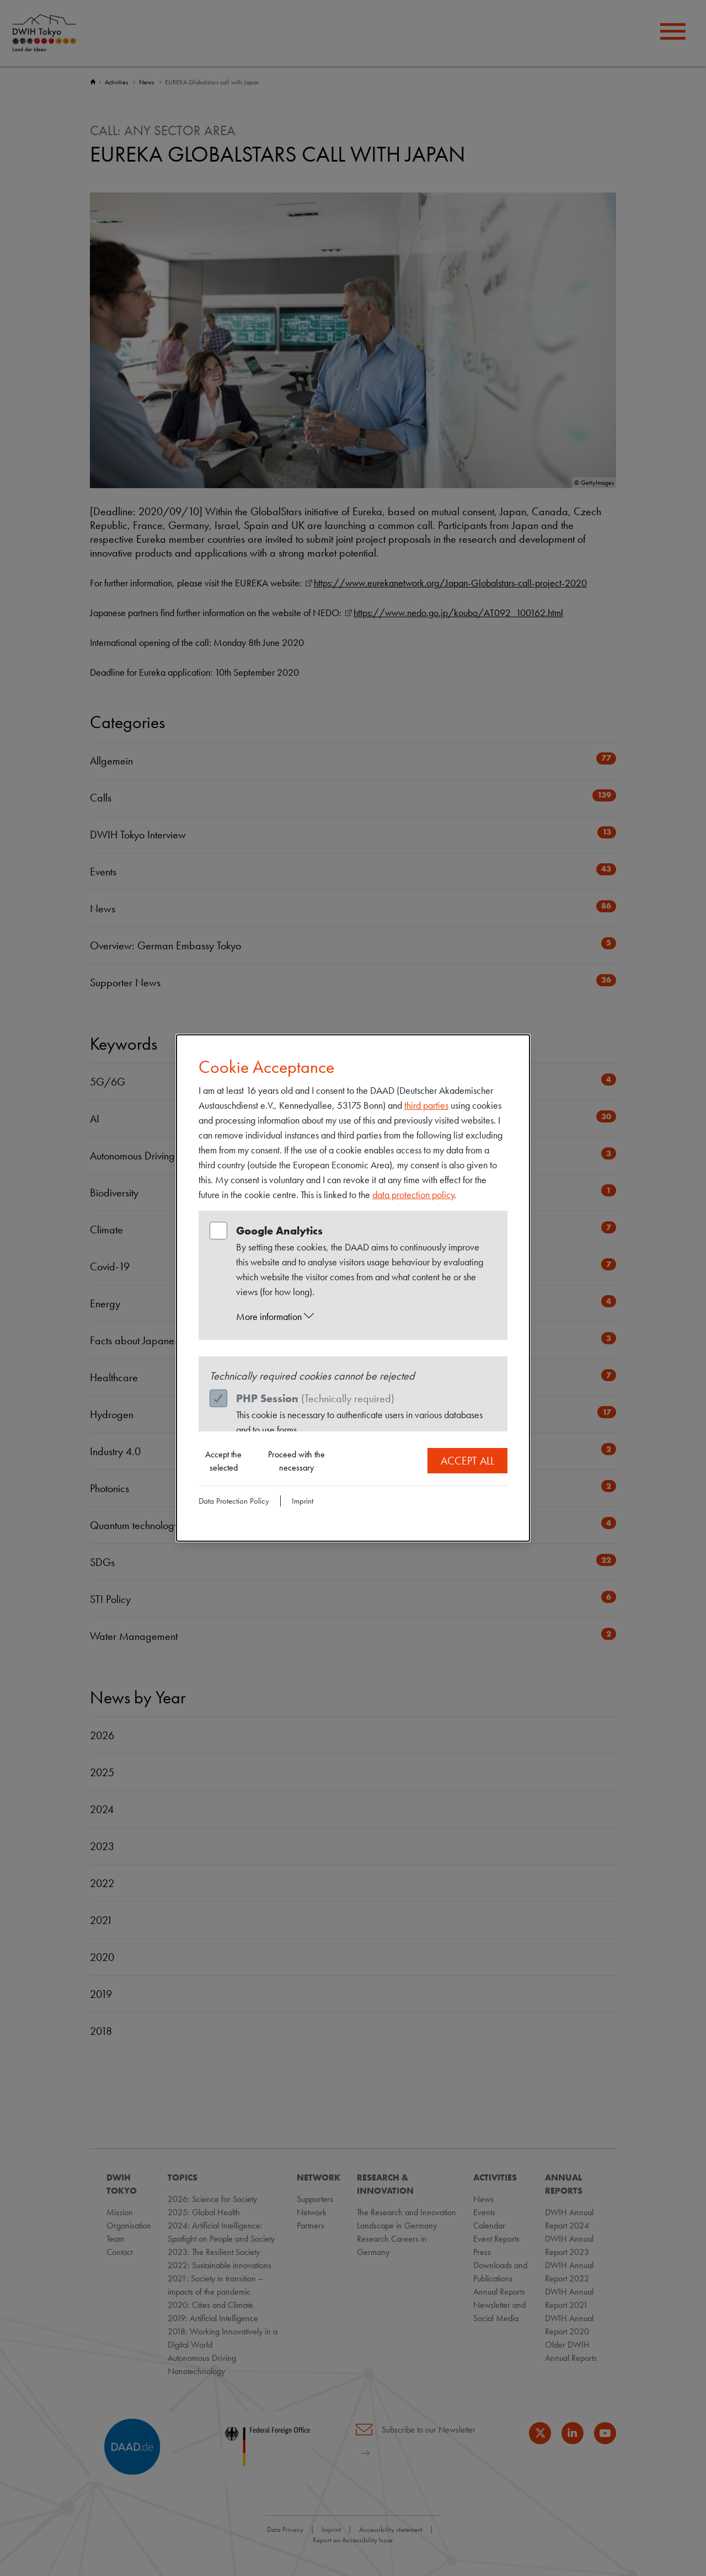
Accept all (467, 1460)
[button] (363, 1316)
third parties (426, 1105)
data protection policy (413, 1194)
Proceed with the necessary (296, 1461)
